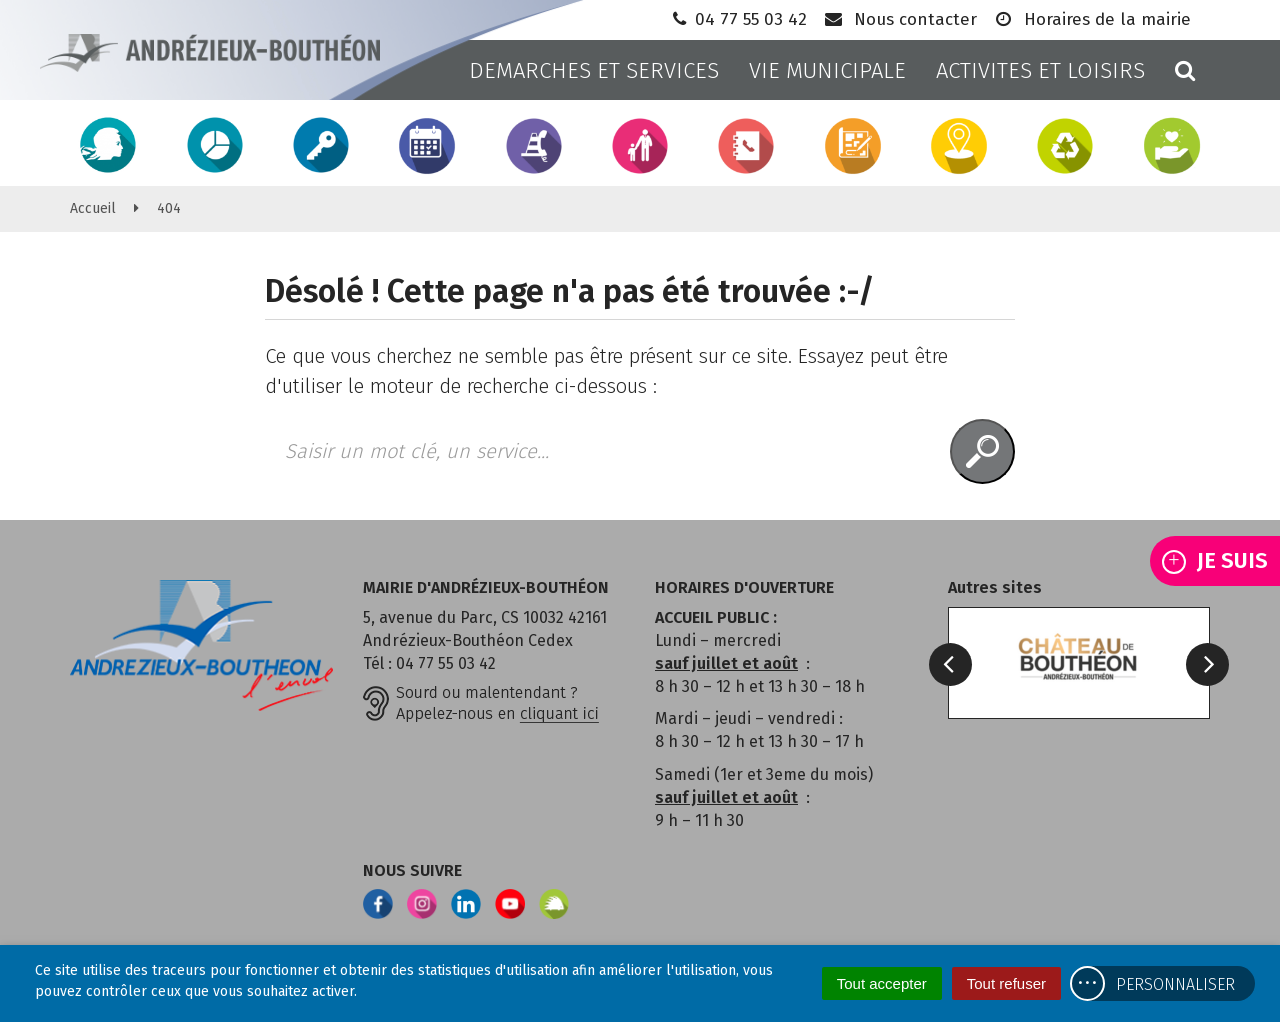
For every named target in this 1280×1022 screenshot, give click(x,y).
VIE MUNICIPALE (827, 70)
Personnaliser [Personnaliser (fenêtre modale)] (1175, 984)
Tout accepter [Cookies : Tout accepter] (882, 983)
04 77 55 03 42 (737, 19)
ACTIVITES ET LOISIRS (1040, 70)
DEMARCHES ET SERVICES (594, 70)
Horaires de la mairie (1091, 19)
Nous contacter (899, 19)
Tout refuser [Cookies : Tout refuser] (1006, 983)
